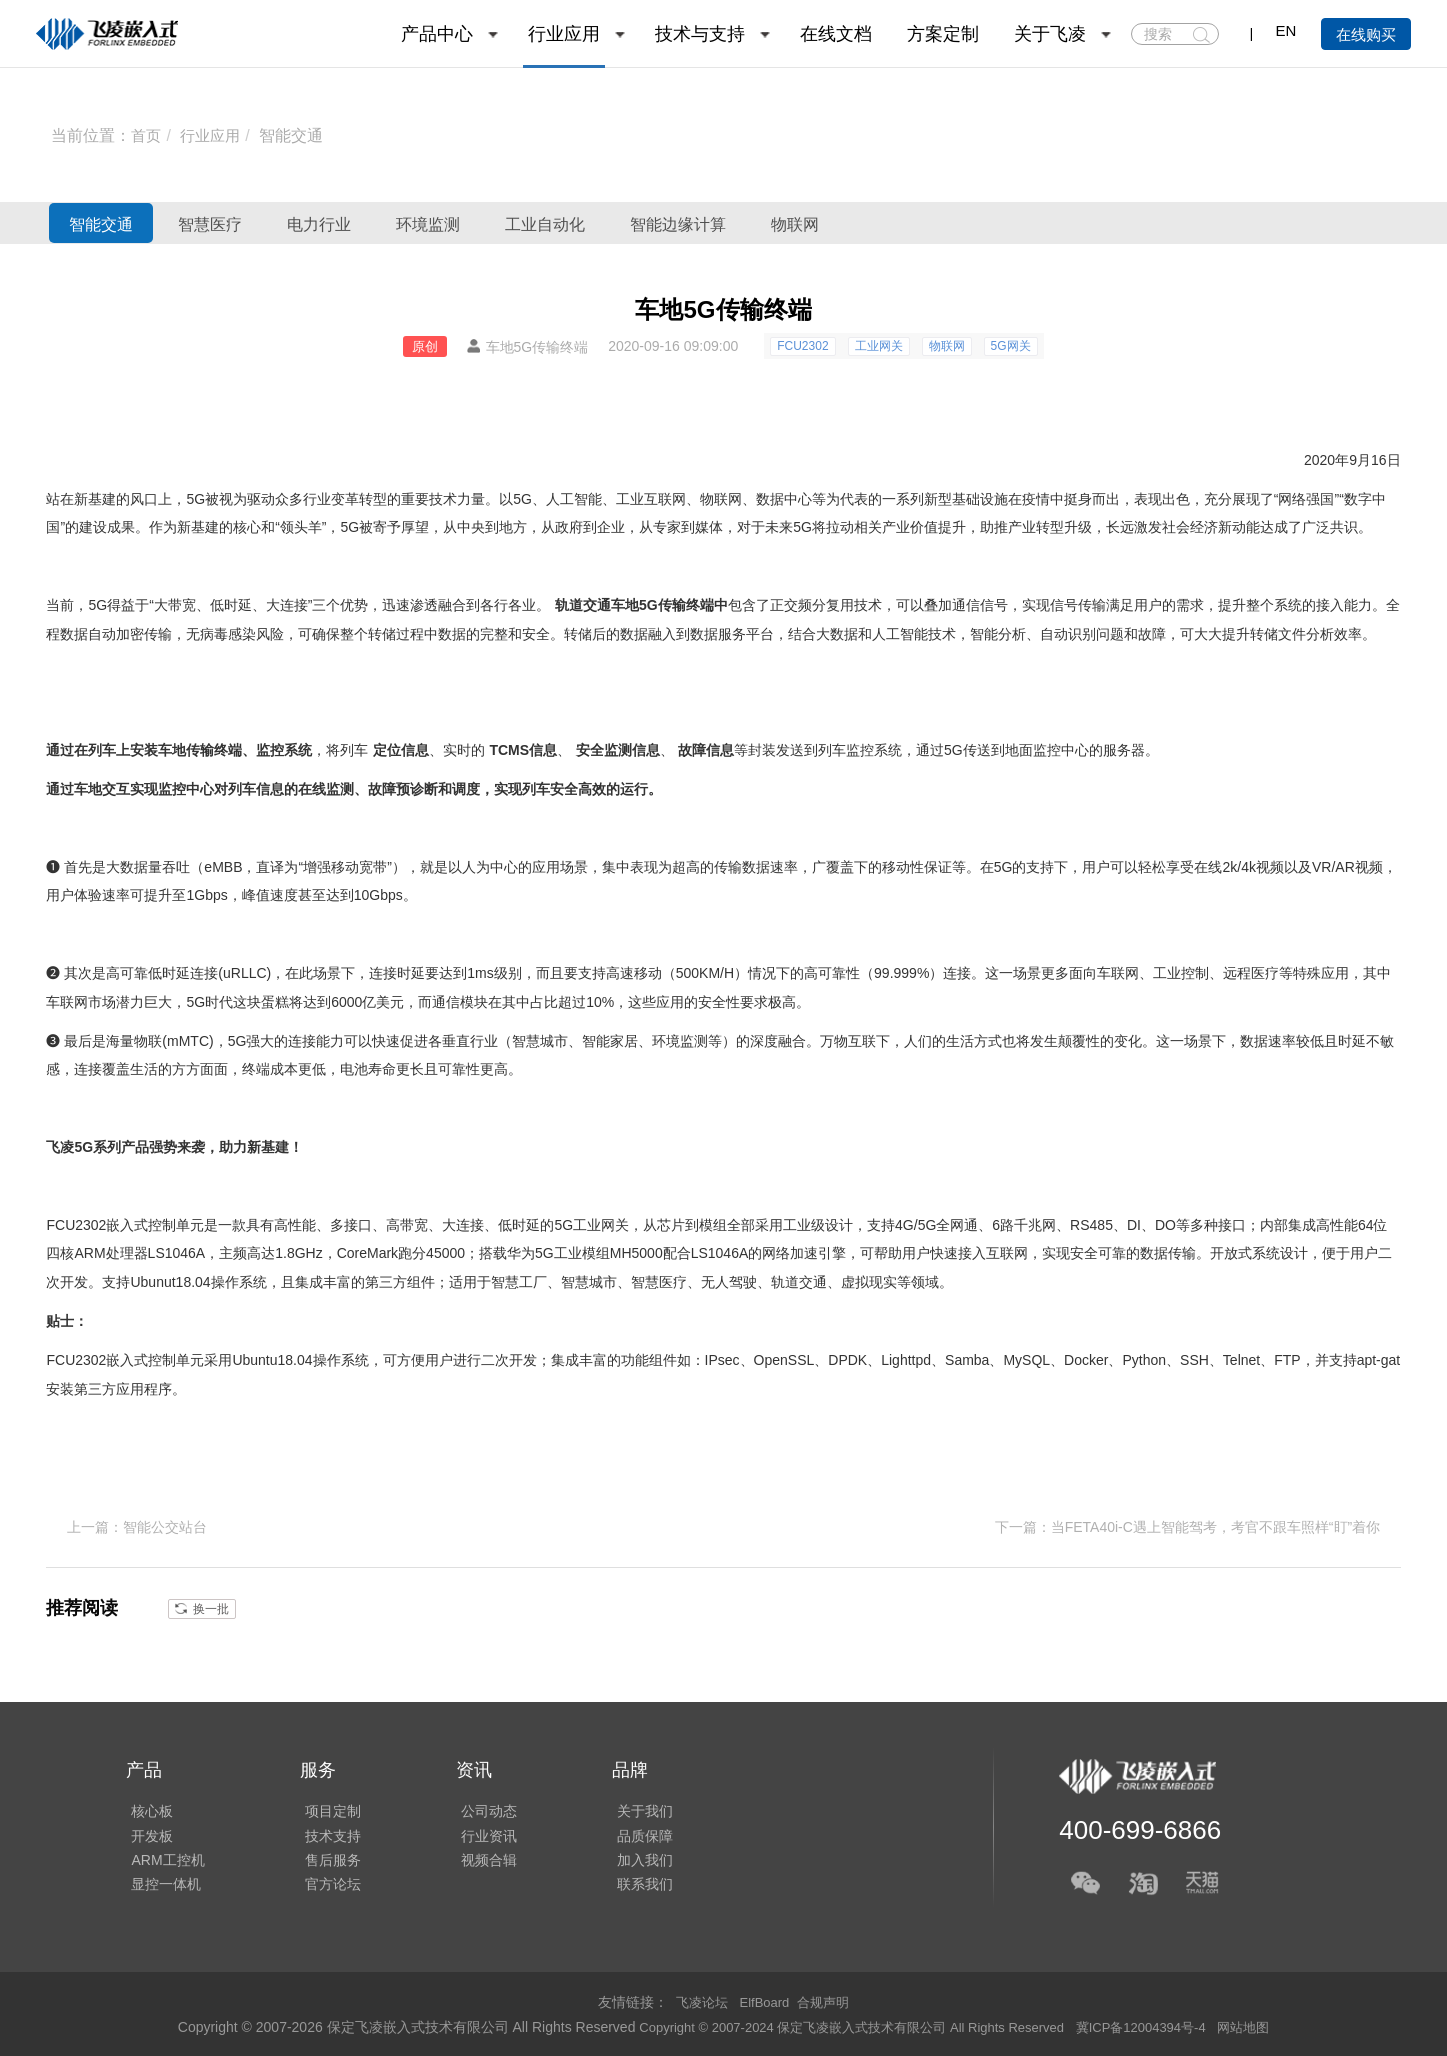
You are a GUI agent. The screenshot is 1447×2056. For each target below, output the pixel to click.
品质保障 (625, 1832)
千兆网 (1035, 1225)
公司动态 (474, 1804)
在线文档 (836, 34)
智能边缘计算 (855, 223)
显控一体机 (161, 1888)
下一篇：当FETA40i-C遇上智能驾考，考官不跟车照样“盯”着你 (1188, 1526)
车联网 (1118, 973)
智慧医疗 (257, 223)
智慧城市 (540, 1041)
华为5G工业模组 (558, 1253)
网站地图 (1265, 2025)
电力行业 (397, 223)
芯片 (671, 1225)
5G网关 (1011, 346)
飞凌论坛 (698, 2000)
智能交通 (297, 135)
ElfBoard (765, 2000)
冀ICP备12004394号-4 (1157, 2025)
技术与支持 (700, 34)
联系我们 (625, 1888)
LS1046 (715, 1253)
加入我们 (625, 1860)
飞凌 (60, 1147)
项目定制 (323, 1804)
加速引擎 (818, 1253)
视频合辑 (474, 1860)
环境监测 (538, 223)
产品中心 (437, 34)
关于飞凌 (1050, 34)
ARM (89, 1253)
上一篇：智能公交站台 (137, 1526)
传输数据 (742, 867)
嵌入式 (127, 1225)
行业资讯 (474, 1832)
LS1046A (177, 1253)
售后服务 (323, 1860)
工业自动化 (687, 223)
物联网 (1004, 223)
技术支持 (323, 1832)
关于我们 (625, 1804)
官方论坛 (323, 1888)
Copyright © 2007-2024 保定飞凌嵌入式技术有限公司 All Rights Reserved (847, 2025)
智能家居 (610, 1041)
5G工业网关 (591, 1225)
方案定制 (943, 34)
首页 (147, 135)
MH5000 (636, 1253)
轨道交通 (583, 605)
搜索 (1201, 35)
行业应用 (564, 34)
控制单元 (176, 1225)
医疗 (1265, 973)
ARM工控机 (162, 1860)
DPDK (847, 1360)
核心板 (147, 1804)
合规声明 (827, 2000)
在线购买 (1366, 34)
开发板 (147, 1832)
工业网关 (879, 346)
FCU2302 (802, 346)
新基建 (95, 499)
